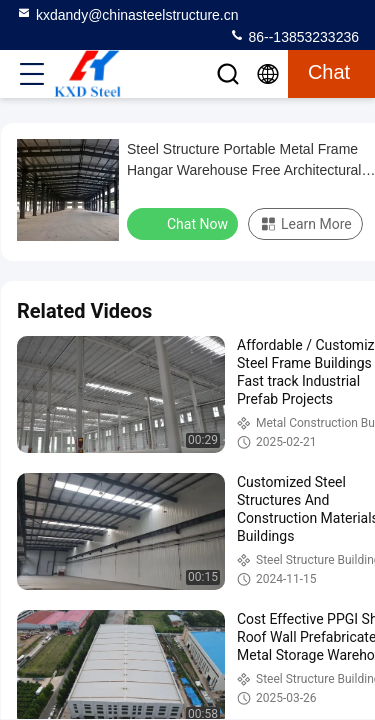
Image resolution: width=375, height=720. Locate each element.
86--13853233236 (294, 36)
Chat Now (184, 223)
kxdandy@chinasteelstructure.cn (127, 14)
